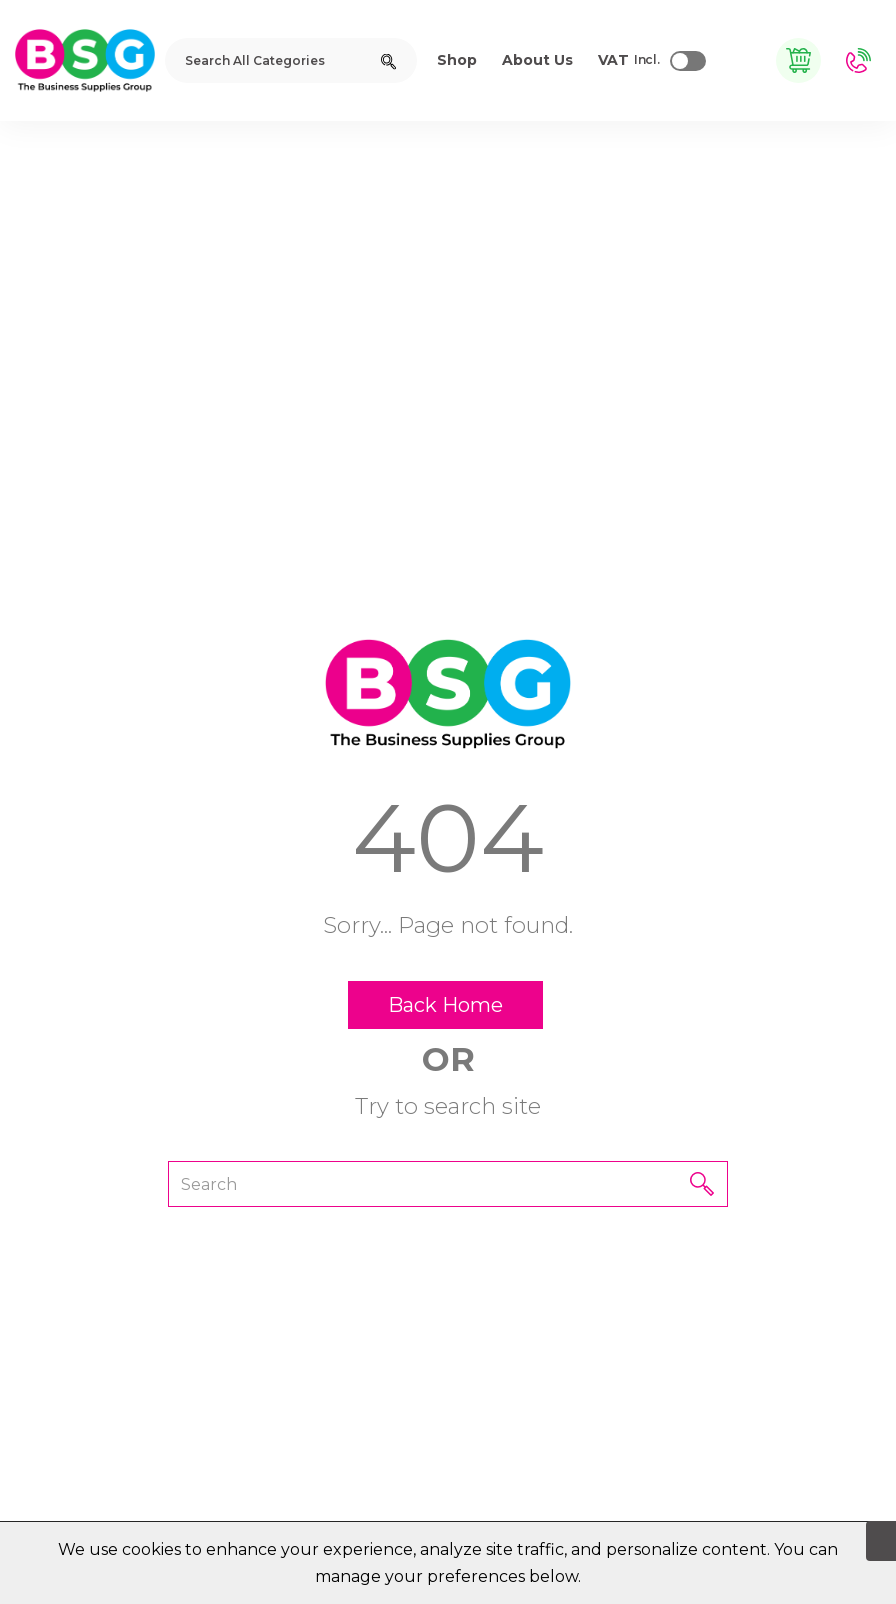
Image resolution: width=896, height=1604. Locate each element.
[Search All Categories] (291, 60)
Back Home (445, 1005)
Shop (457, 60)
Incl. (629, 61)
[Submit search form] (388, 60)
